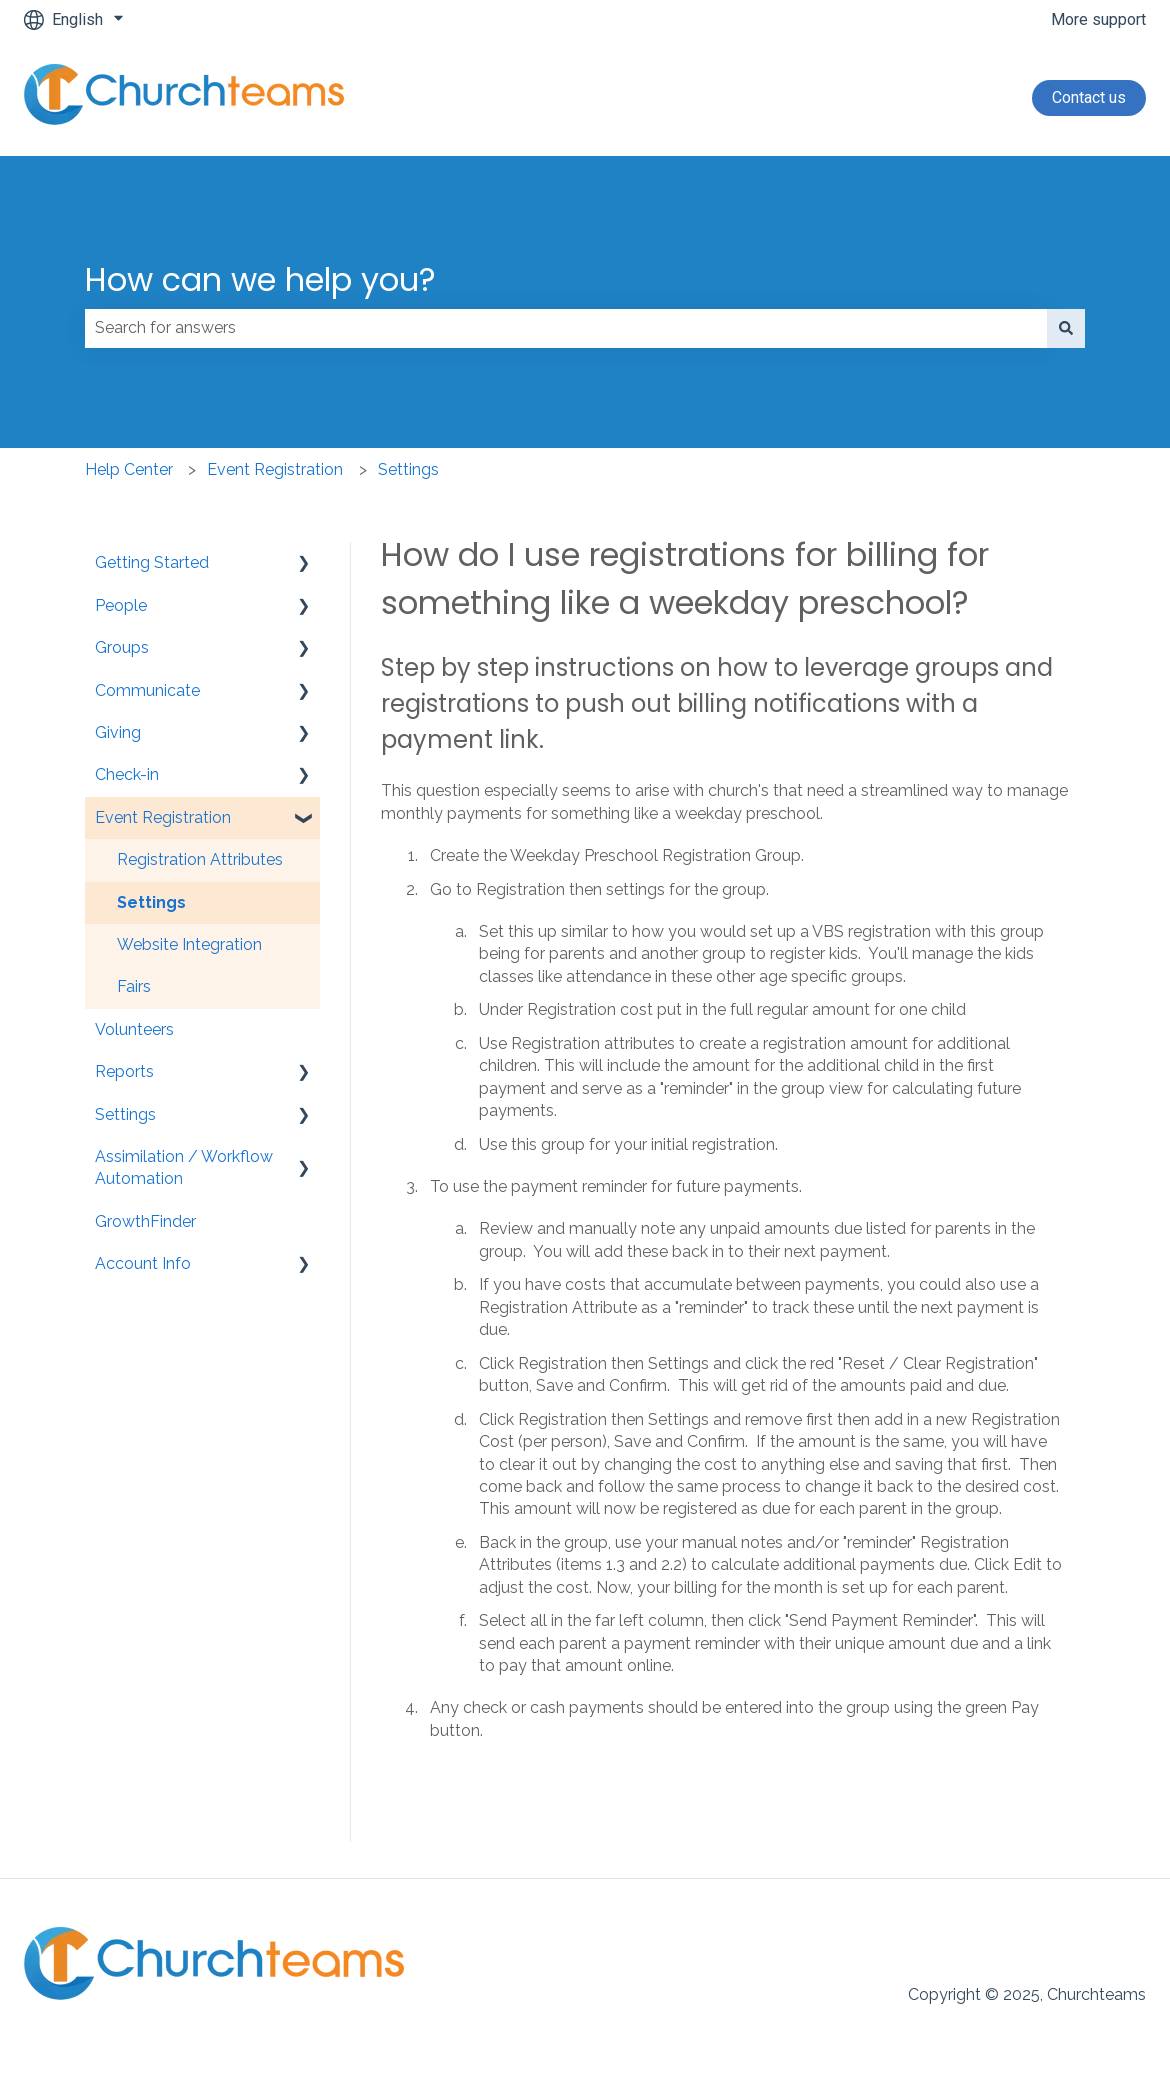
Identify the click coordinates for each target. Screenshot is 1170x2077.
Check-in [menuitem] (127, 774)
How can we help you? (260, 279)
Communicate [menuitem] (147, 690)
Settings (408, 469)
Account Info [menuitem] (143, 1263)
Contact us (1089, 97)
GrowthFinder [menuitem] (145, 1221)
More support (1098, 19)
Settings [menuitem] (151, 902)
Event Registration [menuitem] (163, 817)
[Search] (1066, 328)
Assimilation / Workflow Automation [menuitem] (184, 1167)
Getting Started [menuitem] (152, 562)
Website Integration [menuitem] (189, 944)
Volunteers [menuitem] (134, 1029)
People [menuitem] (121, 605)
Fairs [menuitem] (134, 986)
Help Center (129, 469)
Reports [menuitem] (124, 1071)
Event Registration (275, 469)
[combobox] (566, 328)
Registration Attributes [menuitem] (200, 859)
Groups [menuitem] (122, 647)
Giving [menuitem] (118, 732)
